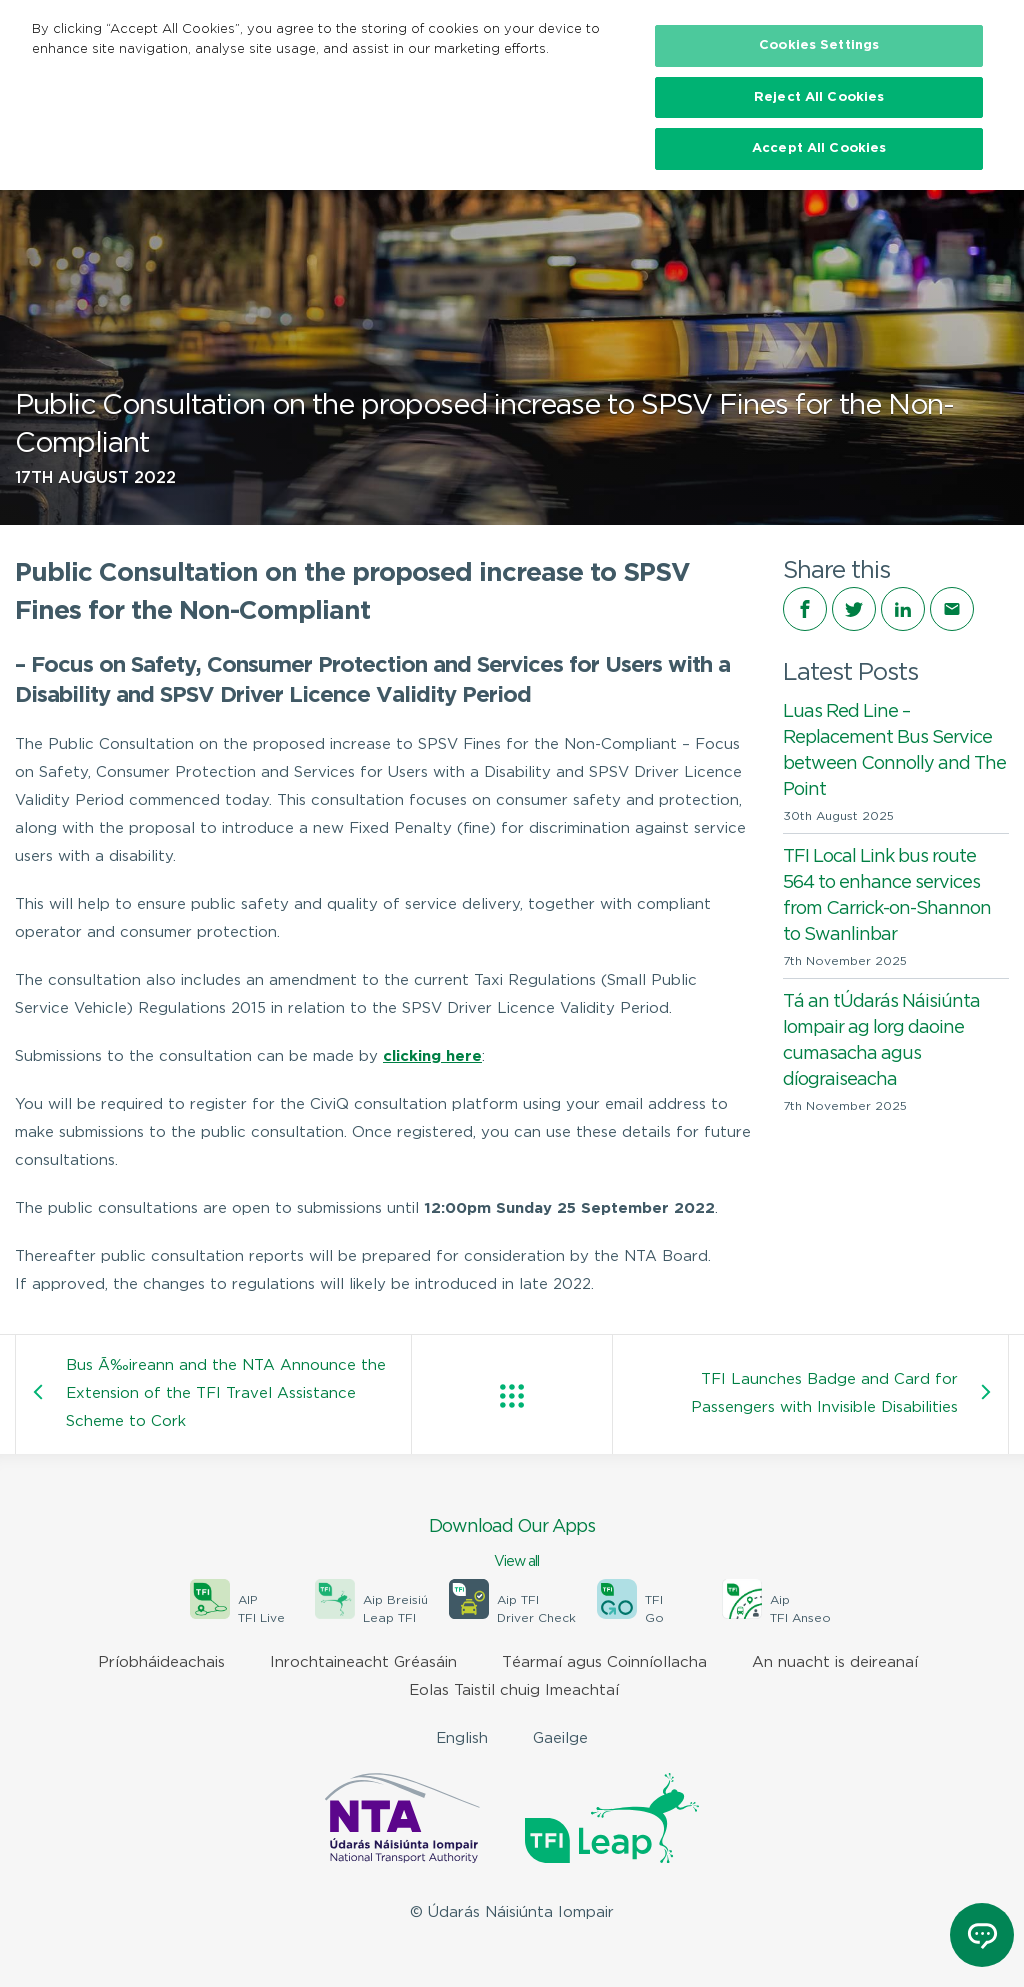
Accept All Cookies (819, 148)
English (462, 1738)
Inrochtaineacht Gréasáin (363, 1662)
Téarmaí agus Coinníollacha (604, 1662)
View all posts (512, 1396)
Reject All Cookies (819, 97)
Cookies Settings (819, 45)
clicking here (432, 1056)
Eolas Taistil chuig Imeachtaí (514, 1690)
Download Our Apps (512, 1545)
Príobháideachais (161, 1662)
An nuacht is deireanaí (835, 1662)
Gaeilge (560, 1738)
